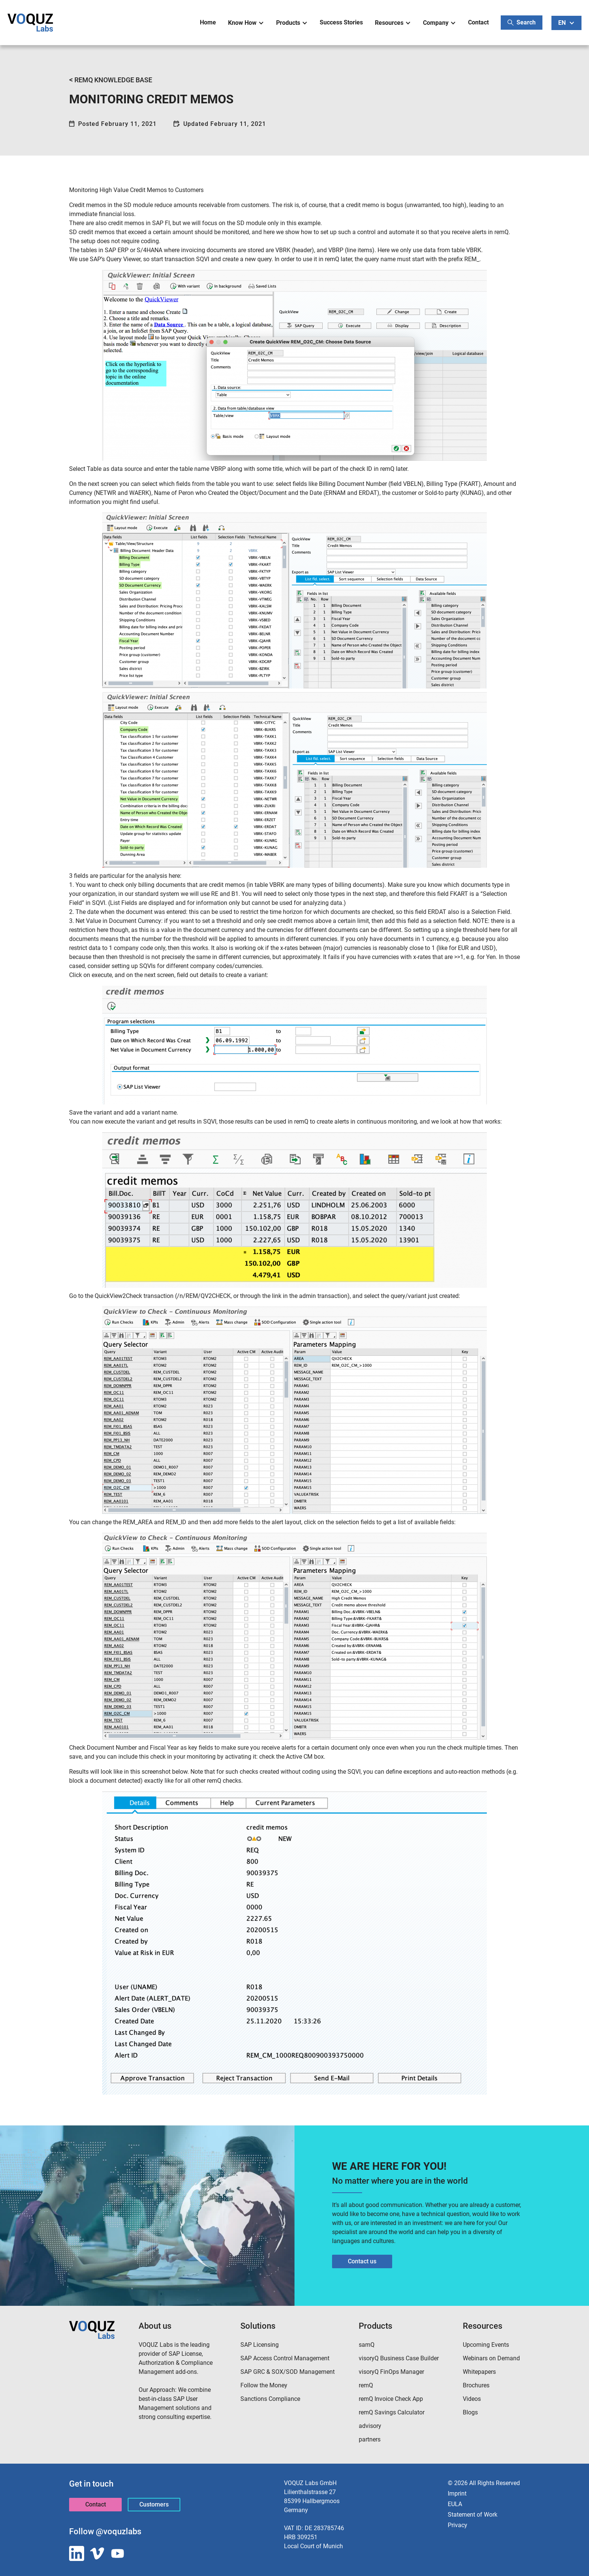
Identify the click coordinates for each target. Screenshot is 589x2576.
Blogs (470, 2412)
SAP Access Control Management (284, 2358)
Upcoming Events (486, 2344)
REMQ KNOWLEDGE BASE (110, 80)
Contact (478, 22)
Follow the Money (263, 2385)
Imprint (457, 2493)
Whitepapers (479, 2371)
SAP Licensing (259, 2344)
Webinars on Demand (491, 2358)
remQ (366, 2385)
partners (370, 2439)
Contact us (362, 2261)
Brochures (476, 2385)
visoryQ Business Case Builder (399, 2358)
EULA (455, 2504)
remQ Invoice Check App (391, 2398)
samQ (367, 2344)
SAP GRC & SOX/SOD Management (287, 2371)
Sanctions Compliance (270, 2398)
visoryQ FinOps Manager (391, 2371)
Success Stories (341, 22)
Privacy (457, 2525)
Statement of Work (472, 2514)
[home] (30, 23)
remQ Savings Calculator (391, 2412)
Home (208, 22)
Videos (472, 2398)
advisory (370, 2425)
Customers (154, 2504)
